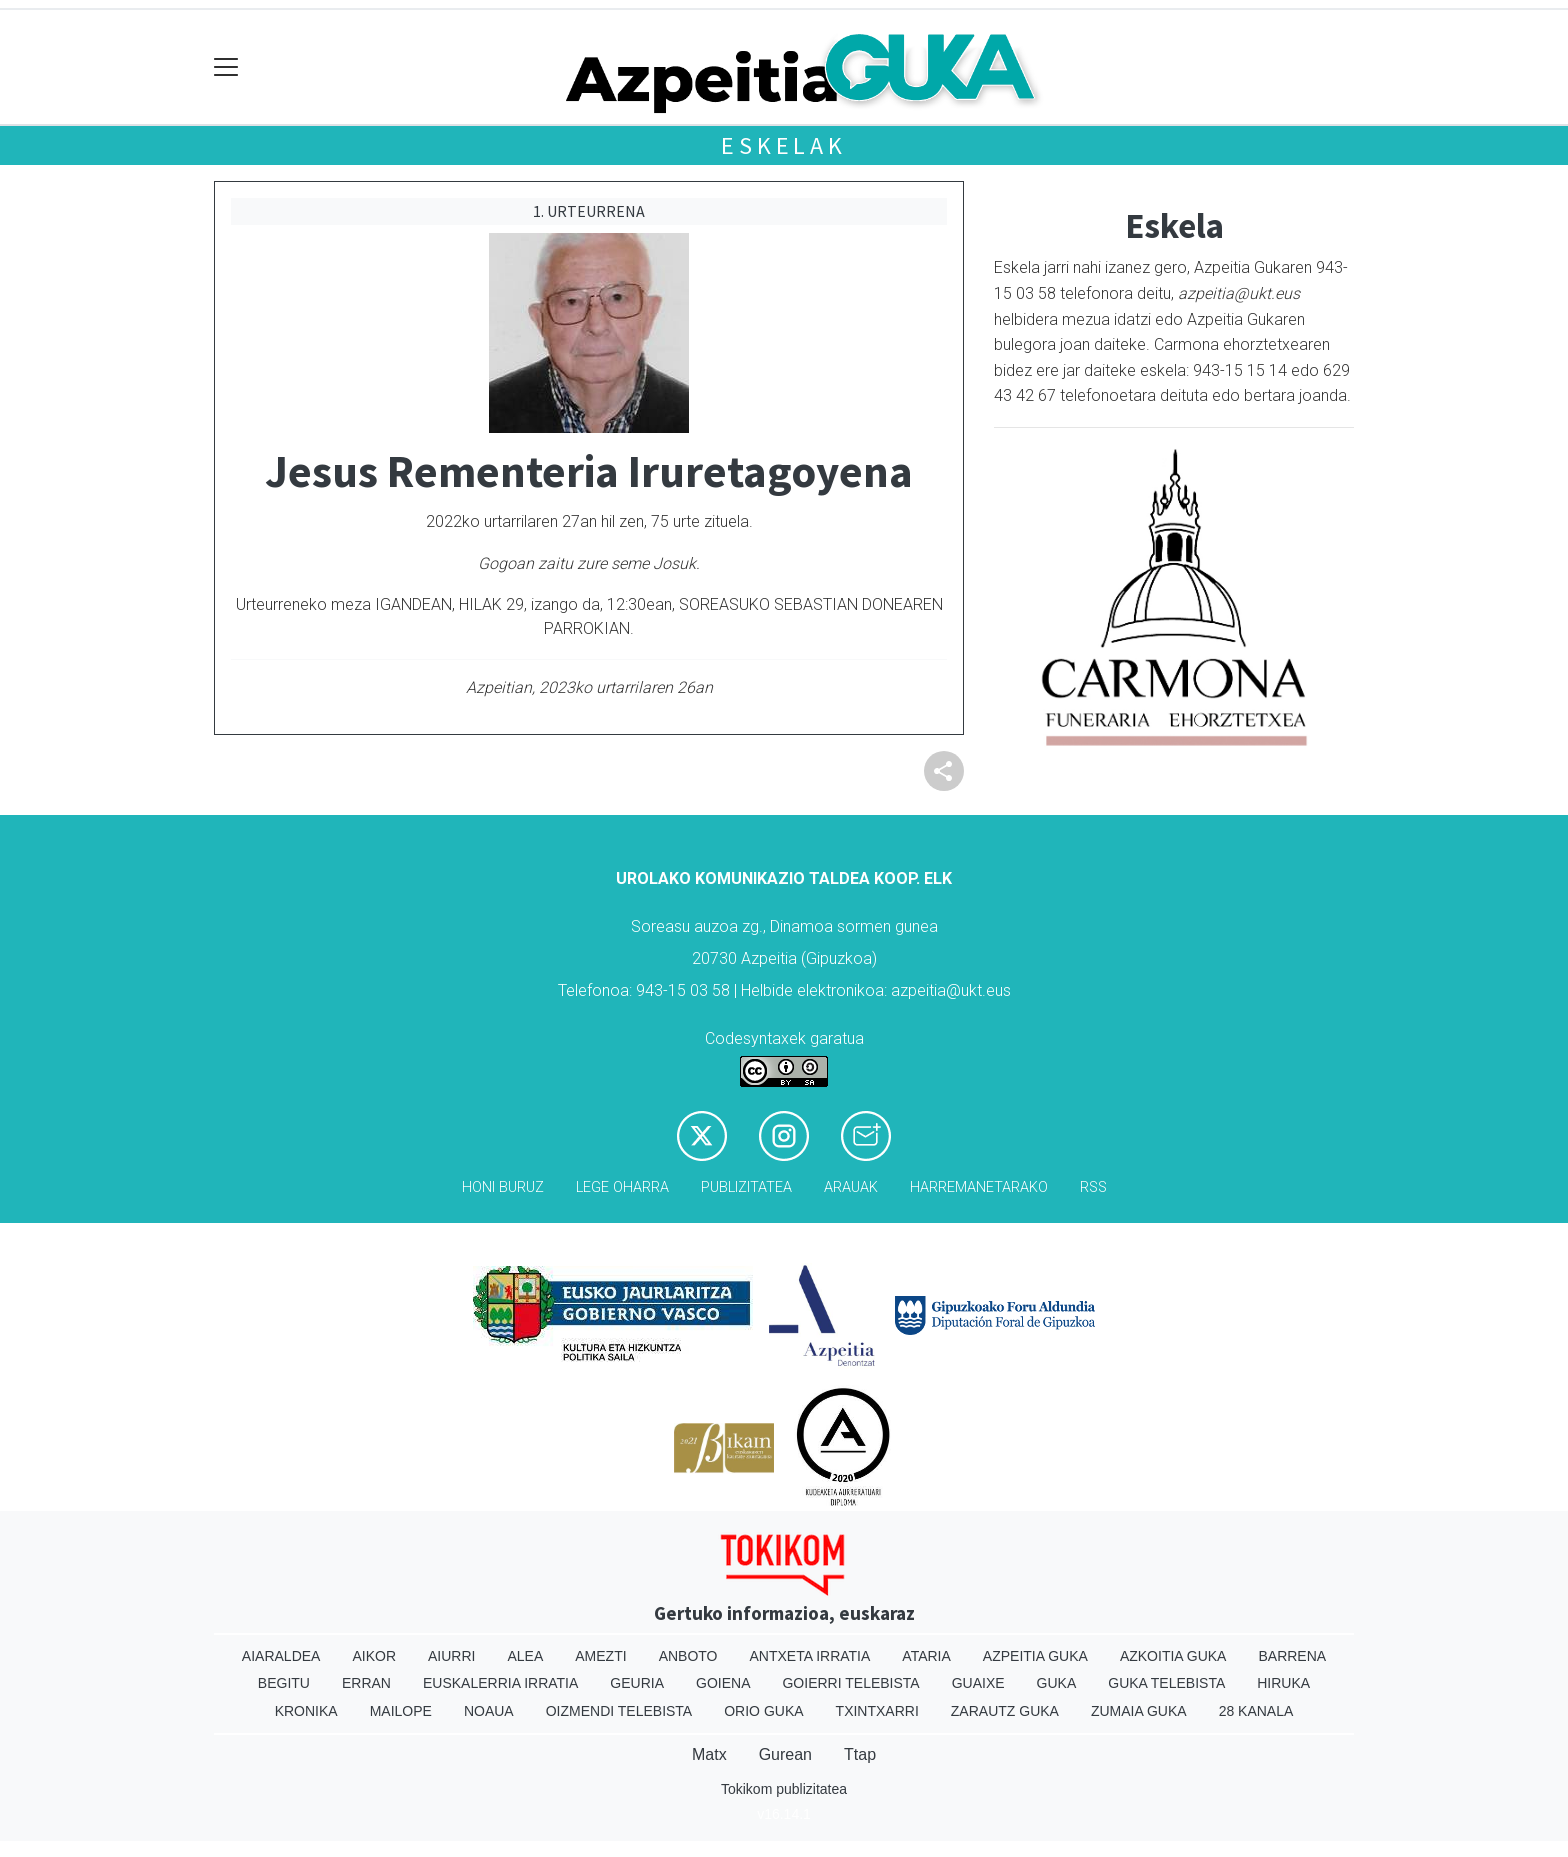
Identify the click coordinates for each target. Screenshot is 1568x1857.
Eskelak (784, 145)
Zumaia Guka (1139, 1711)
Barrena (1292, 1656)
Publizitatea (746, 1187)
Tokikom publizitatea (784, 1789)
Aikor (374, 1656)
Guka (1057, 1683)
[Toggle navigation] (226, 67)
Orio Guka (763, 1711)
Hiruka (1283, 1683)
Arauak (851, 1187)
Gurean (785, 1754)
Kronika (306, 1711)
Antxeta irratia (810, 1656)
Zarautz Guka (1005, 1711)
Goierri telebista (850, 1683)
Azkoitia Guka (1173, 1656)
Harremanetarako (979, 1187)
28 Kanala (1256, 1711)
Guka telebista (1166, 1683)
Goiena (723, 1683)
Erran (366, 1683)
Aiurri (451, 1656)
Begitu (284, 1683)
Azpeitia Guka (1035, 1656)
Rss (1093, 1187)
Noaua (489, 1711)
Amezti (600, 1656)
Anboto (688, 1656)
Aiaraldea (281, 1656)
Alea (525, 1656)
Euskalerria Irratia (500, 1683)
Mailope (401, 1711)
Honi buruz (503, 1187)
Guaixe (978, 1683)
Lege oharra (622, 1187)
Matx (709, 1754)
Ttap (860, 1754)
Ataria (926, 1656)
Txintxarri (877, 1711)
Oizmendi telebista (619, 1711)
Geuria (637, 1683)
